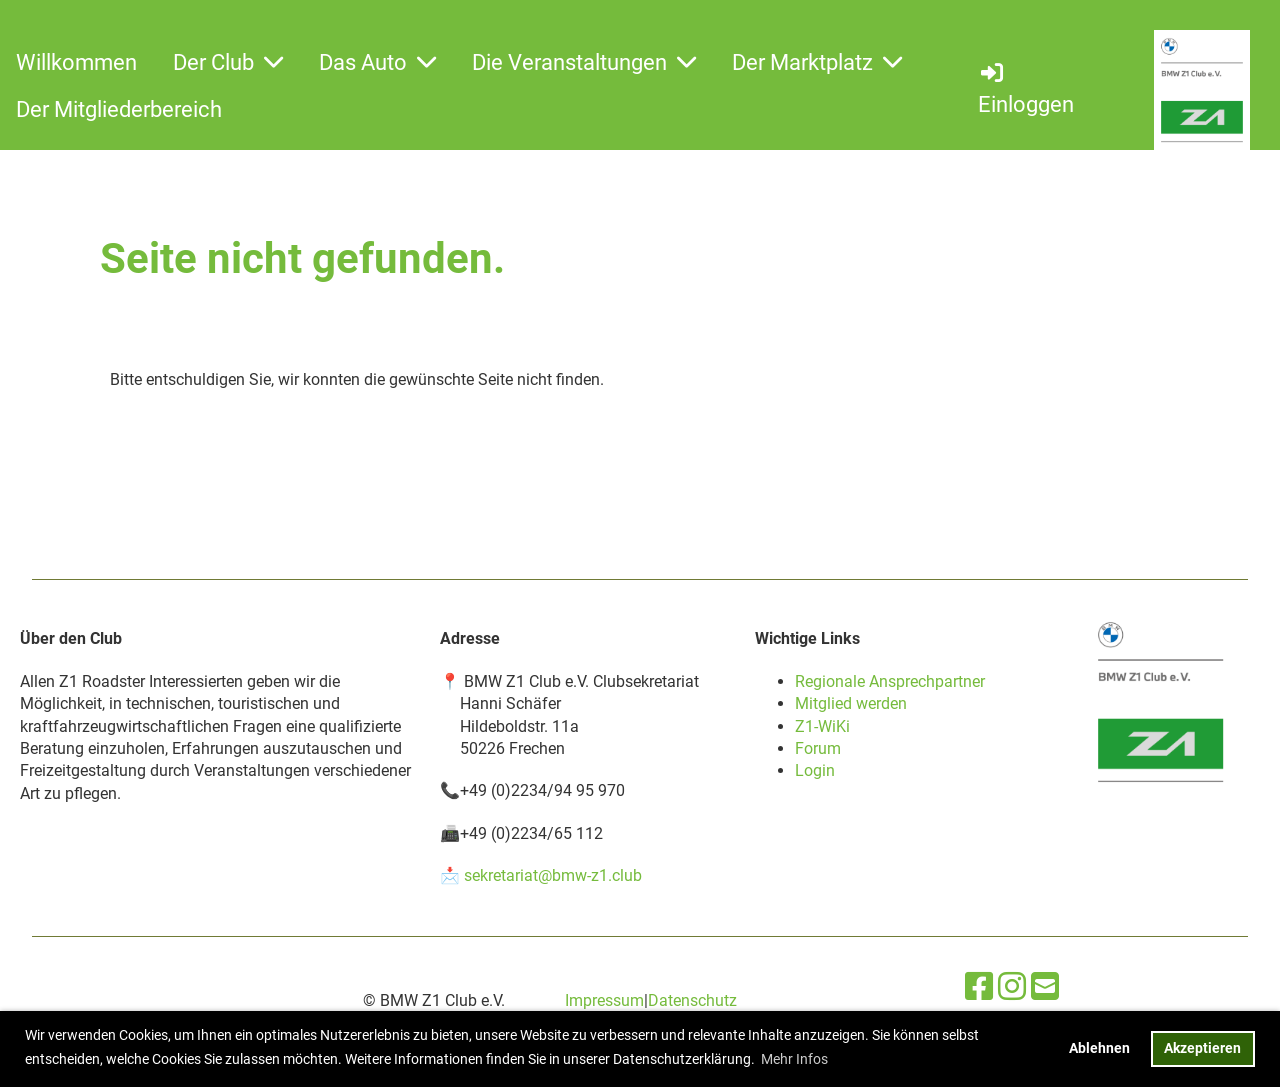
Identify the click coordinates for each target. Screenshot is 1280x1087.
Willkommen (76, 62)
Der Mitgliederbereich (119, 109)
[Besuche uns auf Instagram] (1012, 987)
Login (815, 770)
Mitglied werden (851, 703)
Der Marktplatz (817, 62)
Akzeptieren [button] (1202, 1048)
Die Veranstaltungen (584, 62)
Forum (818, 748)
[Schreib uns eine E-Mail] (1045, 987)
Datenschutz (692, 1000)
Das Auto (377, 62)
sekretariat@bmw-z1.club (553, 875)
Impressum (604, 1000)
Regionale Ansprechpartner (890, 681)
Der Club (228, 62)
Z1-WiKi (822, 726)
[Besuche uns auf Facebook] (979, 987)
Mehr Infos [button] (794, 1059)
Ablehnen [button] (1099, 1048)
